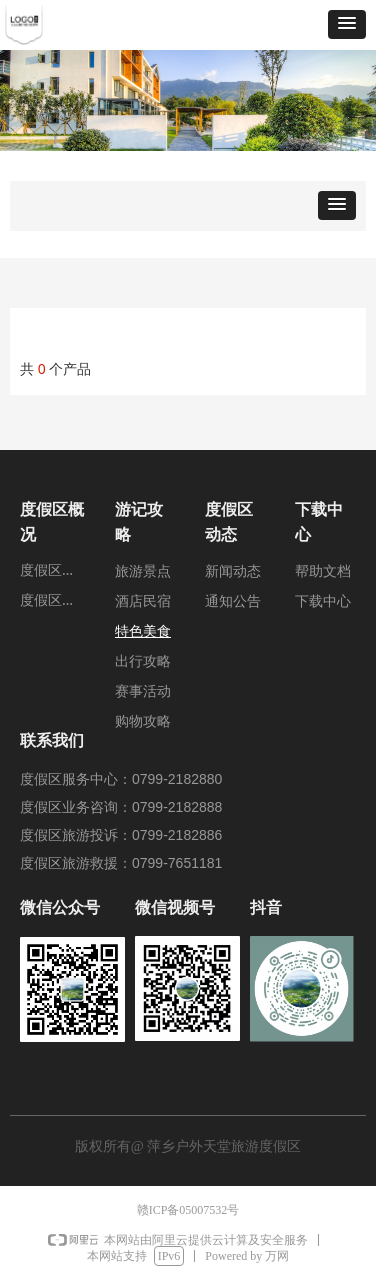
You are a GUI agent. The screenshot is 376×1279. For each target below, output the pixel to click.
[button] (347, 24)
